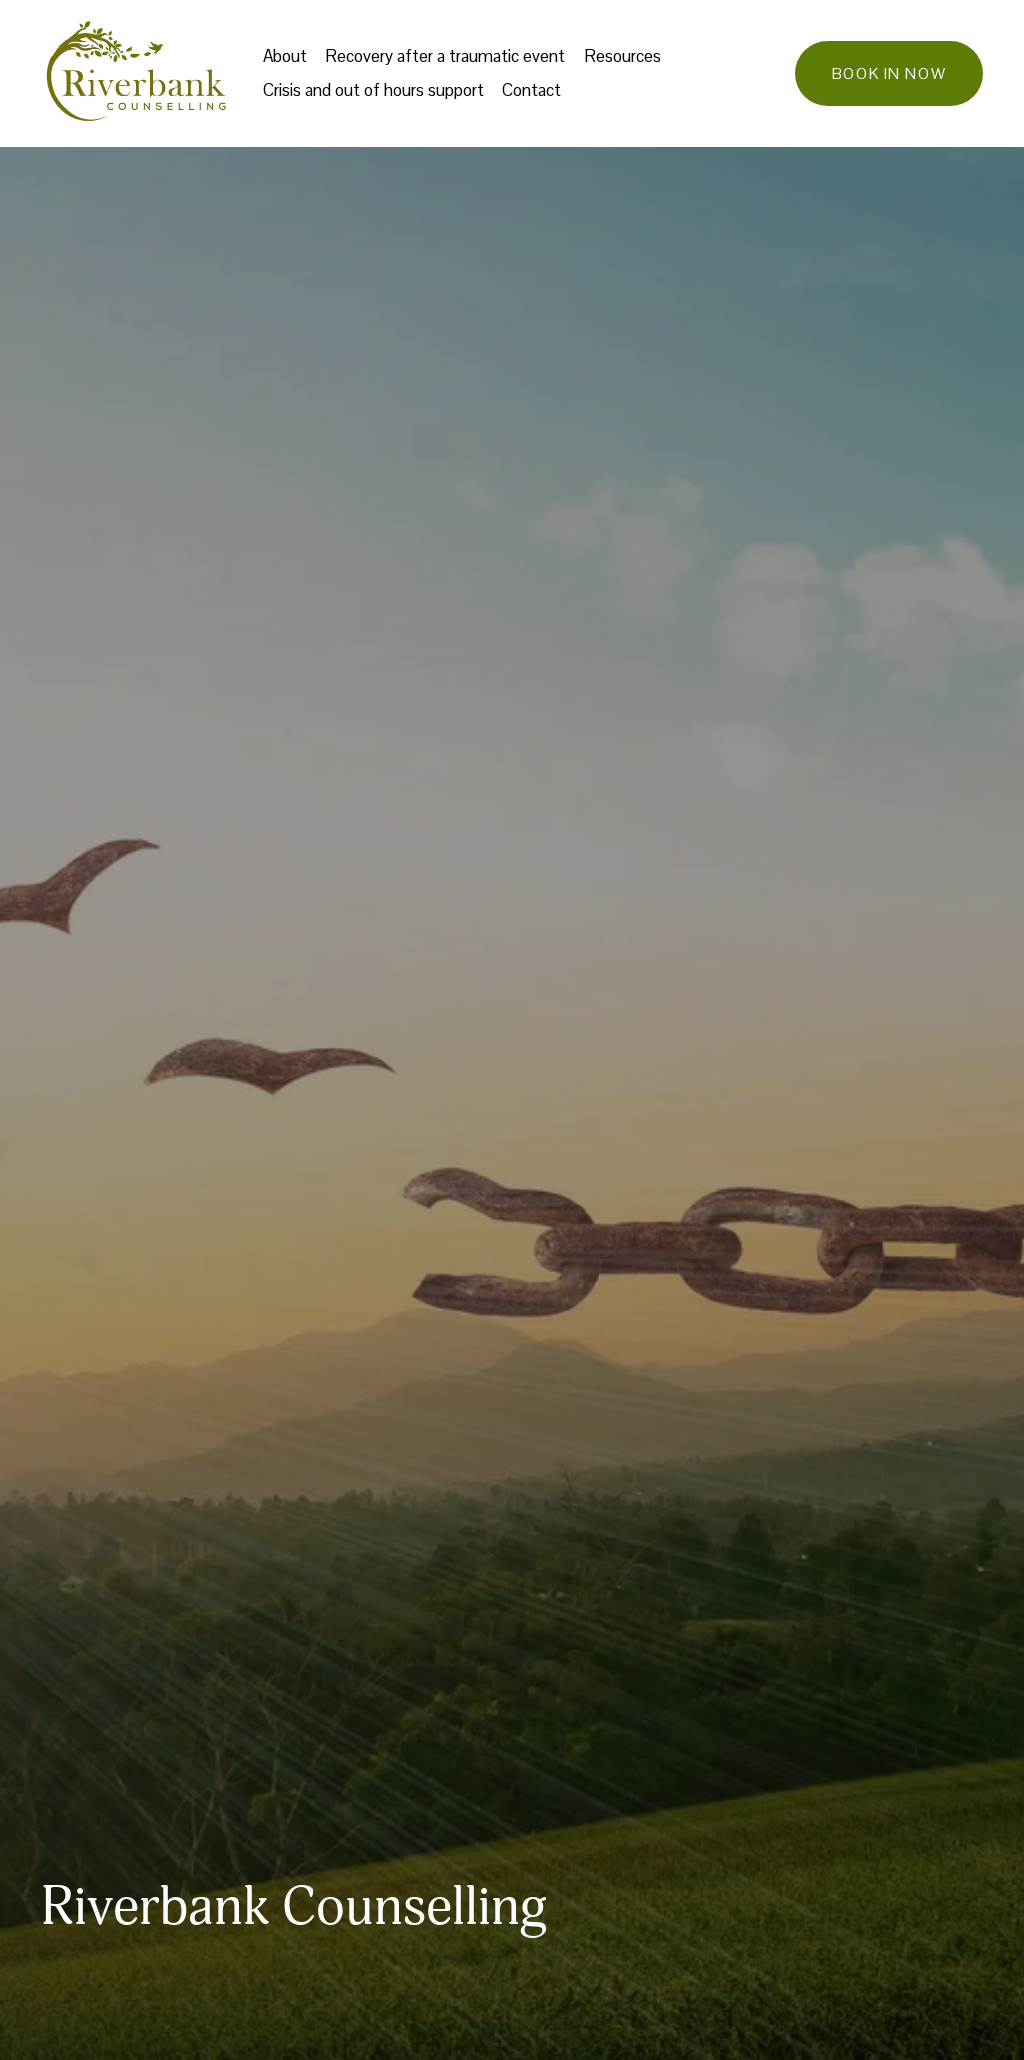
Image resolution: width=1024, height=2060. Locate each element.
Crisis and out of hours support (373, 90)
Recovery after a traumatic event (445, 56)
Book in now (889, 73)
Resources (622, 56)
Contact (531, 90)
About (285, 56)
